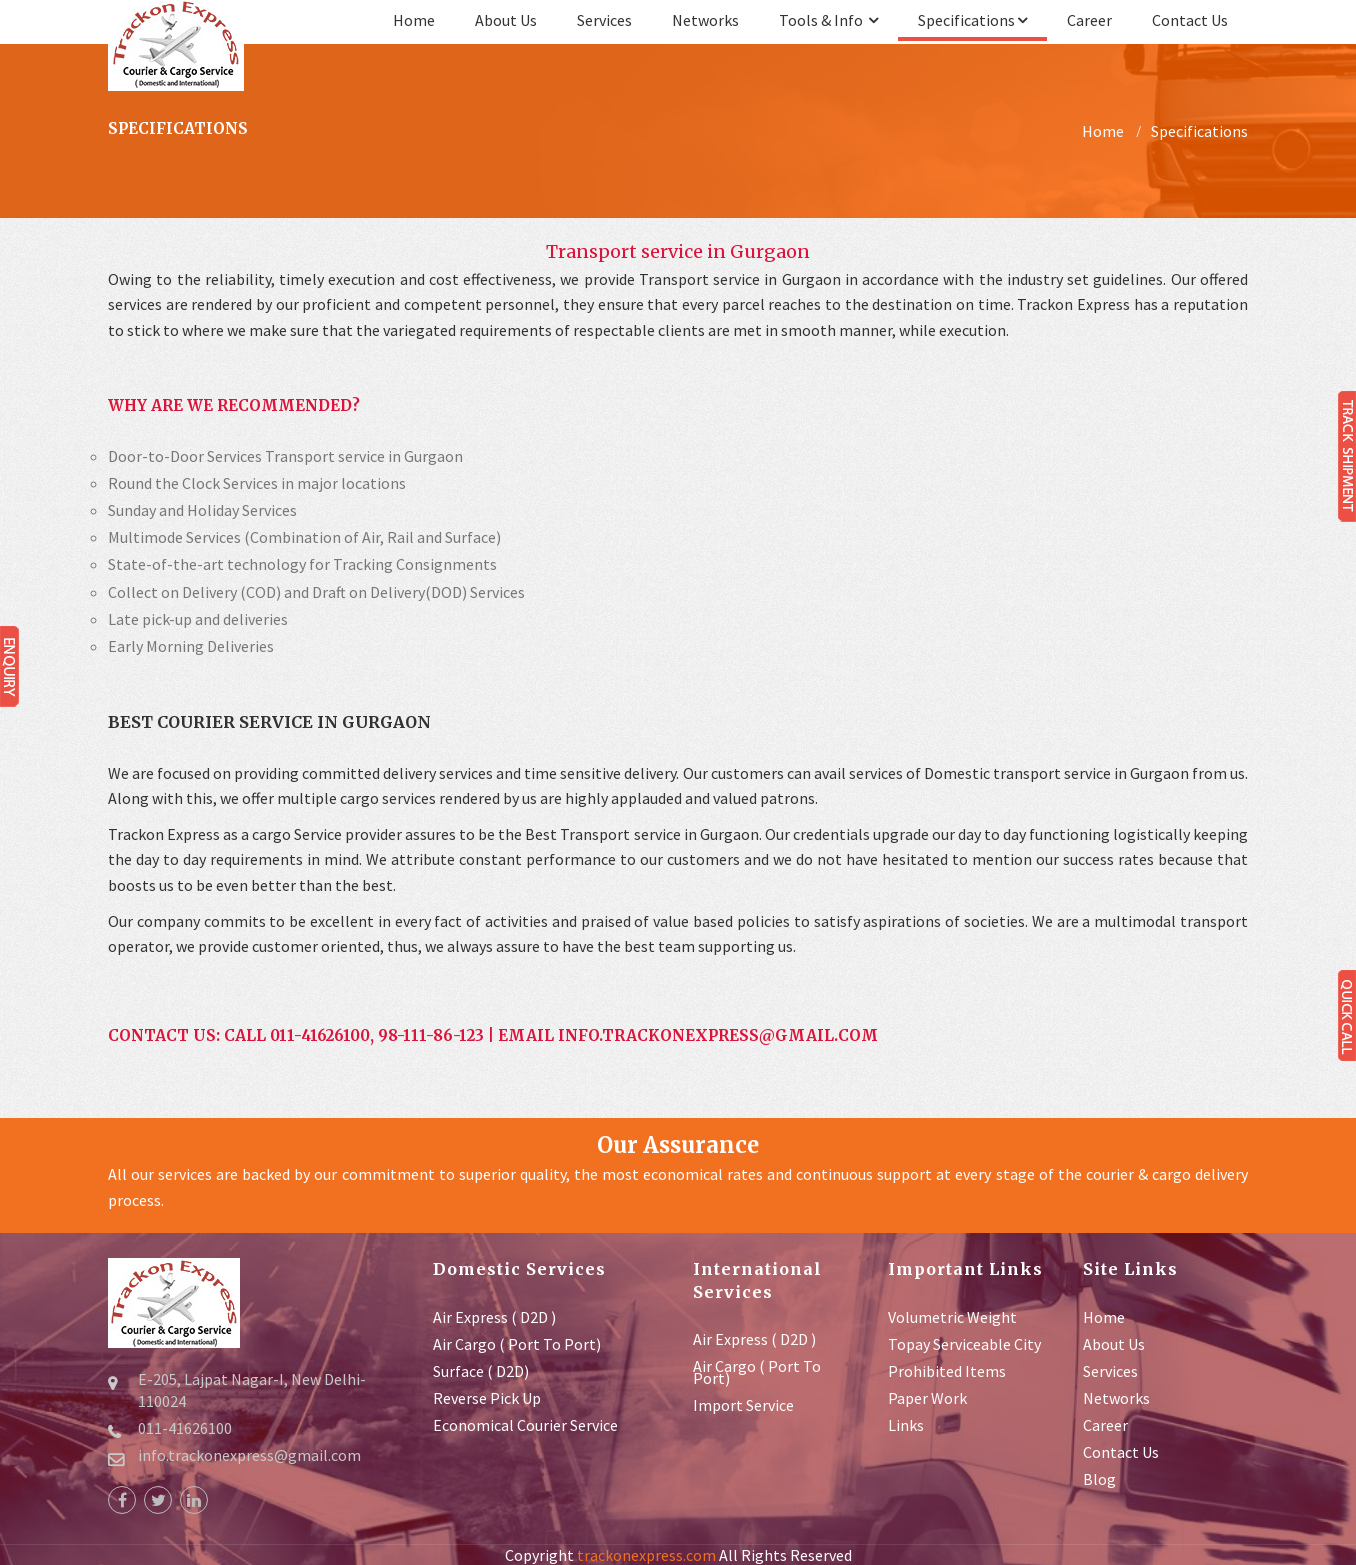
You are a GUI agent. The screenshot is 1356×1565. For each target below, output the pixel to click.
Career (1089, 20)
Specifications (972, 20)
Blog (1099, 1479)
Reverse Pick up (487, 1398)
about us (506, 20)
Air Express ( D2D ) (494, 1317)
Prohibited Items (947, 1371)
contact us (1190, 20)
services (604, 20)
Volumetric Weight (952, 1317)
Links (906, 1425)
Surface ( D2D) (481, 1371)
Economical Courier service (525, 1425)
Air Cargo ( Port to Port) (517, 1344)
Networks (705, 20)
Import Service (743, 1405)
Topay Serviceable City (964, 1344)
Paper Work (927, 1398)
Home (414, 20)
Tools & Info (828, 20)
